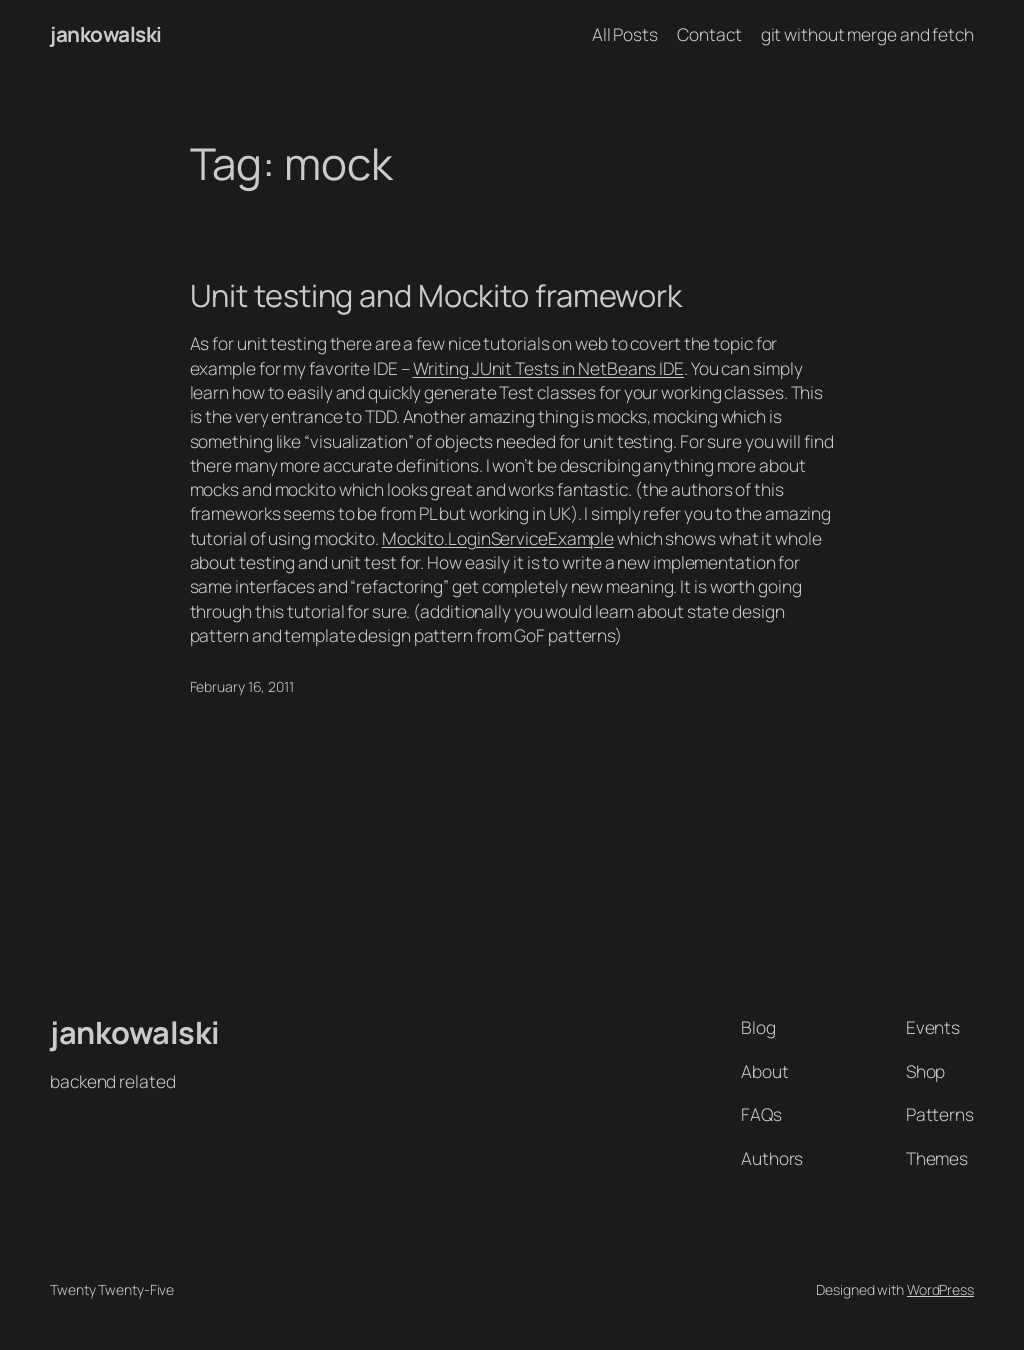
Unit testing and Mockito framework (436, 295)
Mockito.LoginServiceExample (498, 538)
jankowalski (106, 34)
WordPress (940, 1289)
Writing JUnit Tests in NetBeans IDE (549, 368)
